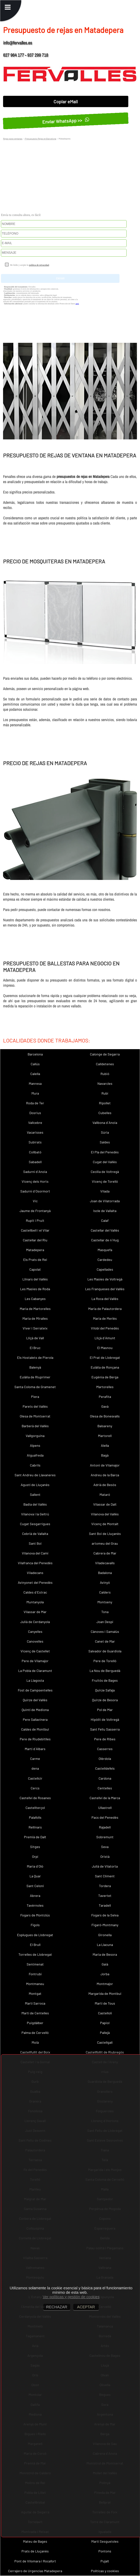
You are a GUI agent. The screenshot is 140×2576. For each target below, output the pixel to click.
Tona (105, 1612)
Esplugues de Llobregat (35, 1935)
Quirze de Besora (105, 1700)
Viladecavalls (105, 1563)
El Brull (35, 1944)
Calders (105, 1592)
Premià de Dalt (35, 1837)
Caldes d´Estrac (35, 1592)
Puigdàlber (35, 2023)
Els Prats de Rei (35, 1259)
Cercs (35, 1788)
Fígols (35, 1925)
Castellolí (105, 2013)
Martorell (105, 1436)
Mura (35, 1093)
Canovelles (35, 1641)
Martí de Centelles (35, 2013)
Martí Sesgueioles (105, 2541)
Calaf (105, 1220)
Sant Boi (35, 1543)
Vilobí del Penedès (105, 1328)
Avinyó (105, 1582)
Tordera (105, 1886)
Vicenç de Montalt (105, 1524)
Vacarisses (35, 1132)
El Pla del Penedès (105, 1152)
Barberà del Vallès (35, 1426)
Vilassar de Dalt (105, 1504)
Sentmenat (35, 1964)
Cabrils (35, 1465)
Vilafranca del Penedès (35, 1563)
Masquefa (105, 1250)
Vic (35, 1201)
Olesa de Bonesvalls (105, 1416)
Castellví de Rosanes (35, 1798)
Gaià (105, 1964)
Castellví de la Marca (105, 1798)
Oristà (105, 1856)
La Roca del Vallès (104, 1299)
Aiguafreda (35, 1455)
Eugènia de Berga (104, 1377)
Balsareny (104, 1426)
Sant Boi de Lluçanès (105, 1533)
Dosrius (35, 1113)
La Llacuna (105, 1944)
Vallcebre (35, 1122)
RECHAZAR (56, 2307)
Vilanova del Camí (35, 1553)
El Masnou (105, 1348)
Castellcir (35, 1778)
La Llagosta (35, 1680)
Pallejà (105, 2032)
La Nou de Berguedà (105, 1670)
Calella (35, 1074)
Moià (35, 2042)
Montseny (104, 1602)
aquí (77, 304)
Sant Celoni (35, 1886)
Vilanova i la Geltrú (35, 1514)
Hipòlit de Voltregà (105, 1719)
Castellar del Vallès (105, 1230)
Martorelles (105, 1387)
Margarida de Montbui (104, 1993)
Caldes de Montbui (35, 1729)
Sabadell (35, 1162)
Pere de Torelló (104, 1661)
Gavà (105, 1406)
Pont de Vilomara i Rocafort (35, 2561)
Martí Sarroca (35, 2003)
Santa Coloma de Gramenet (35, 1387)
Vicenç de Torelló (105, 1181)
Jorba (104, 1974)
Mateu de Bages (35, 2541)
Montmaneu (35, 1984)
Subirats (35, 1142)
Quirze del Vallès (35, 1700)
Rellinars (35, 1827)
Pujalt (104, 2561)
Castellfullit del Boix (35, 2052)
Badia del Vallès (35, 1504)
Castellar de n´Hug (105, 1240)
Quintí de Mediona (35, 1710)
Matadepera (35, 1250)
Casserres (105, 1749)
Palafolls (35, 1817)
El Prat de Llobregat (105, 1357)
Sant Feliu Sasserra (105, 1729)
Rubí (104, 1093)
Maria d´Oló (35, 1866)
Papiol (105, 2023)
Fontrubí (35, 1974)
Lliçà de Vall (35, 1338)
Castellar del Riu (35, 1240)
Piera (35, 1396)
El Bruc (35, 1348)
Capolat (35, 1269)
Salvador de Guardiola (104, 1651)
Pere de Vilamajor (35, 1661)
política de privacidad (39, 265)
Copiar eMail (66, 101)
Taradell (105, 1905)
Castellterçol (35, 1807)
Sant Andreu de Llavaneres (35, 1475)
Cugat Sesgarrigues (35, 1524)
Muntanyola (35, 1602)
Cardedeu (104, 1259)
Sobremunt (105, 1837)
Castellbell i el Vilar (35, 1230)
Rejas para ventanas (12, 138)
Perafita (105, 1396)
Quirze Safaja (105, 1690)
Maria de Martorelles (35, 1308)
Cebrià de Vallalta (35, 1533)
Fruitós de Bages (105, 1680)
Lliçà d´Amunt (105, 1338)
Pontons (104, 2551)
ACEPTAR (86, 2307)
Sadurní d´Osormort (35, 1191)
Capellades (105, 1269)
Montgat (35, 1993)
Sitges (35, 1847)
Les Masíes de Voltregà (104, 1279)
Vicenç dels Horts (35, 1181)
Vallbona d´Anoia (104, 1122)
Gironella (105, 1935)
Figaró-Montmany (104, 1925)
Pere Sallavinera (35, 1719)
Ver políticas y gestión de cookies (71, 2297)
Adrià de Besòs (104, 1485)
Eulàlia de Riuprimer (35, 1377)
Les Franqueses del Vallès (104, 1289)
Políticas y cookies (105, 2571)
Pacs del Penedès (104, 1817)
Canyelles (35, 1631)
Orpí (35, 1856)
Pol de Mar (105, 1710)
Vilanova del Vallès (105, 1514)
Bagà (105, 1455)
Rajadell (105, 1827)
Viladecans (35, 1573)
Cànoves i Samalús (105, 1631)
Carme (35, 1758)
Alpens (35, 1445)
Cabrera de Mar (104, 1553)
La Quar (35, 1876)
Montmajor (105, 1984)
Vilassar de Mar (35, 1612)
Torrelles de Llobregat (35, 1954)
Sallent (35, 1494)
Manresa (35, 1083)
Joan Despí (104, 1622)
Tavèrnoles (35, 1905)
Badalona (105, 1573)
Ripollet (105, 1103)
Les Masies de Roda (35, 1289)
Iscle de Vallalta (104, 1211)
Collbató (35, 1152)
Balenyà (35, 1367)
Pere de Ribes (104, 1739)
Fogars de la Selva (105, 1915)
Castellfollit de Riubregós (105, 2052)
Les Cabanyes (35, 1299)
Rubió (104, 1074)
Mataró (105, 1494)
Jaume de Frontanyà (35, 1211)
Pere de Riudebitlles (35, 1739)
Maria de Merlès (105, 1318)
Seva (105, 1847)
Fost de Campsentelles (35, 1690)
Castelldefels (105, 1768)
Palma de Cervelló (35, 2032)
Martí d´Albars (35, 1749)
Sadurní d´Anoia (35, 1171)
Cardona (105, 1778)
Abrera (35, 1895)
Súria (105, 1132)
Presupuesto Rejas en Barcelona (40, 138)
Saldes (105, 1142)
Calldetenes (105, 1064)
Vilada (105, 1191)
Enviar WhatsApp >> (65, 121)
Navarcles (104, 1083)
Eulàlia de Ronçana (105, 1367)
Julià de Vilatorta (105, 1866)
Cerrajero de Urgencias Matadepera (35, 2571)
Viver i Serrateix (35, 1328)
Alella (105, 1445)
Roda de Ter (35, 1103)
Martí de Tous (105, 2003)
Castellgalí (105, 2042)
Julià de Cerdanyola (35, 1622)
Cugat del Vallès (105, 1162)
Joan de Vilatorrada (105, 1201)
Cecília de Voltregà (105, 1171)
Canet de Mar (105, 1641)
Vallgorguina (35, 1436)
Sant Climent (105, 1876)
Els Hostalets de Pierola (35, 1357)
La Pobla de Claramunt (35, 1670)
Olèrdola (105, 1758)
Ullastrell (105, 1807)
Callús (35, 1064)
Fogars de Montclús (35, 1915)
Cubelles (104, 1113)
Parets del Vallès (35, 1406)
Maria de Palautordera (105, 1308)
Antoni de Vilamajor (105, 1465)
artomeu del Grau (105, 1543)
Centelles (105, 1788)
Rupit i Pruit (35, 1220)
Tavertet (104, 1895)
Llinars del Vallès (35, 1279)
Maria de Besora (105, 1954)
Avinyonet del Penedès (35, 1582)
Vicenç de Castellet (35, 1651)
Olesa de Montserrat (35, 1416)
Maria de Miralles (35, 1318)
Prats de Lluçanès (35, 2551)
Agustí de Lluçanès (35, 1485)
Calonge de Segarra (105, 1054)
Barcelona (35, 1054)
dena (35, 1768)
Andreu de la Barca (105, 1475)
